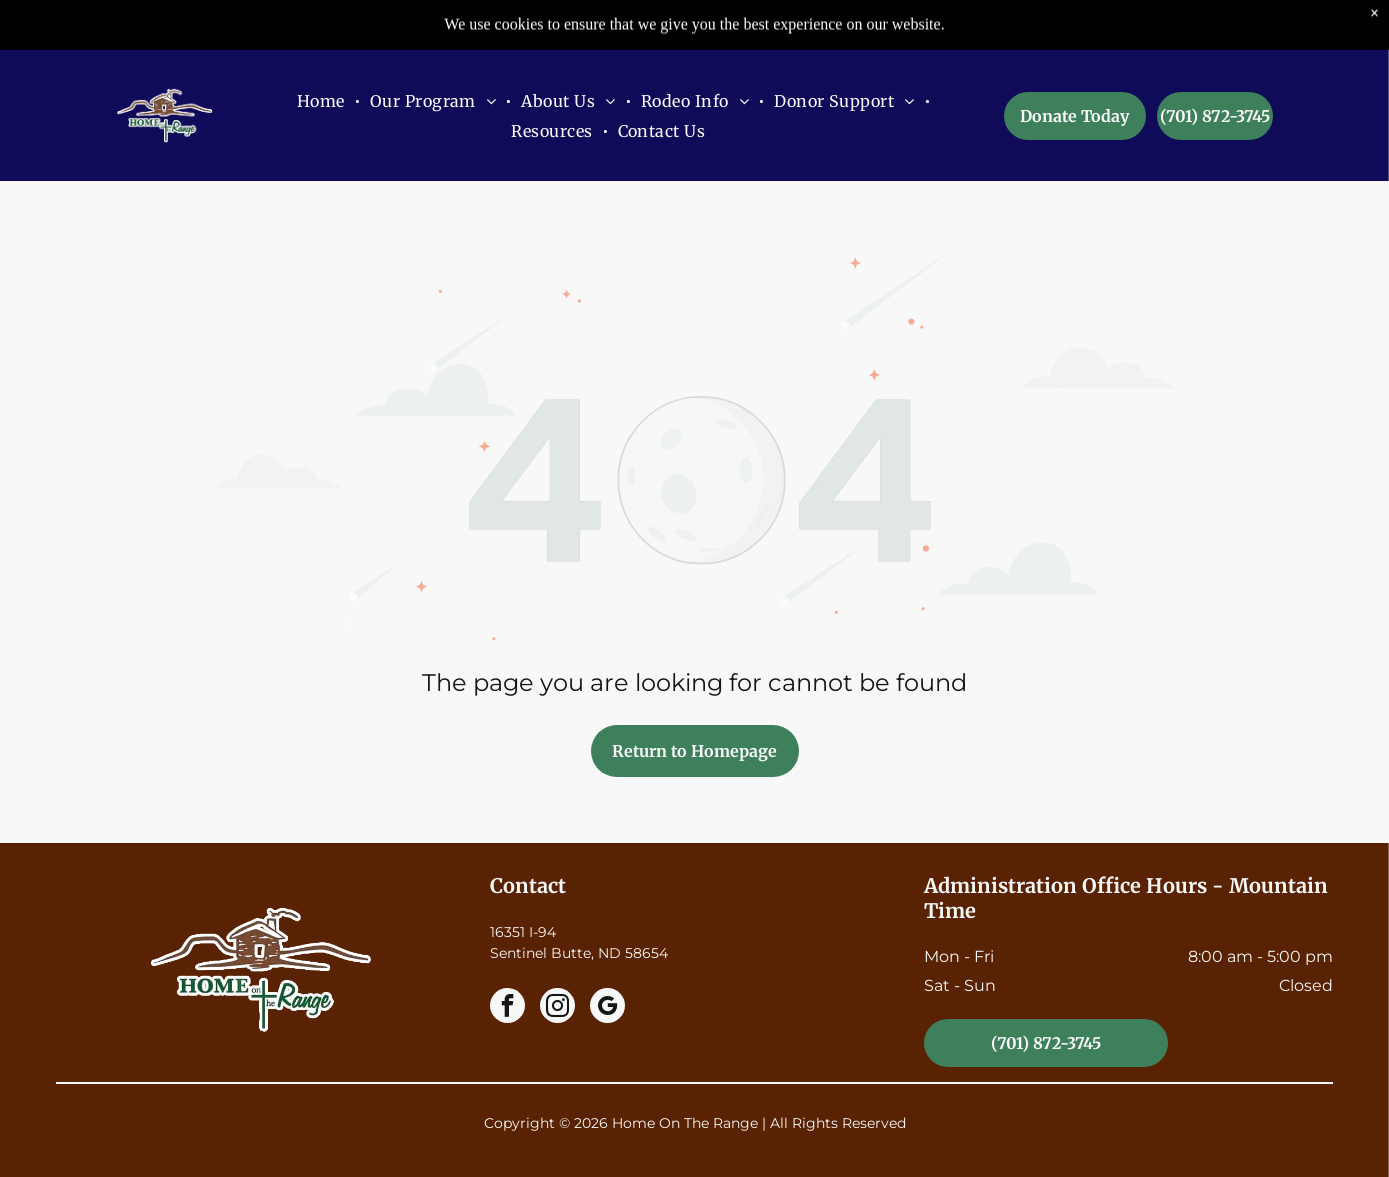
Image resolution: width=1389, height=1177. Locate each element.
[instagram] (557, 1008)
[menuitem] (323, 50)
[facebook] (507, 1008)
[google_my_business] (607, 1008)
